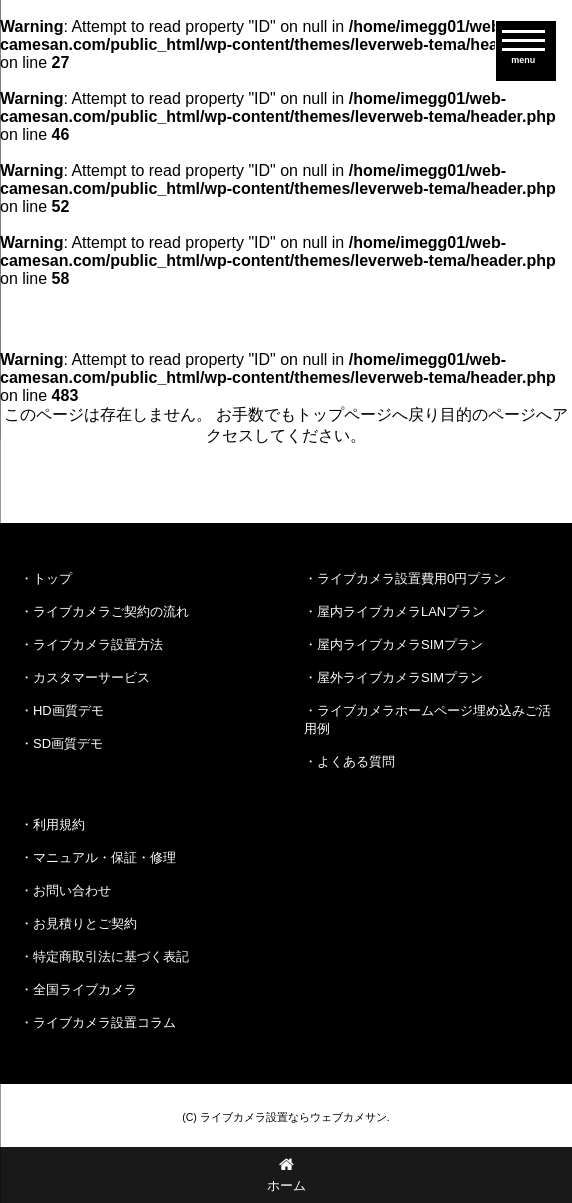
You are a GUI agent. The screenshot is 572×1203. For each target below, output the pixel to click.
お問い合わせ (72, 890)
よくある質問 (356, 761)
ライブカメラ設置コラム (104, 1022)
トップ (52, 578)
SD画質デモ (68, 743)
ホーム (286, 1174)
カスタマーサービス (91, 677)
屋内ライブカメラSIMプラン (400, 644)
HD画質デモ (68, 710)
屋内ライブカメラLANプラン (401, 611)
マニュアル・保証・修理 (104, 857)
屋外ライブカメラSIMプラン (400, 677)
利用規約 (59, 824)
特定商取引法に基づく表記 (111, 956)
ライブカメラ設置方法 (98, 644)
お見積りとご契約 (85, 923)
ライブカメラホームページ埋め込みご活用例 (427, 719)
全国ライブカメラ (85, 989)
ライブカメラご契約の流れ (111, 611)
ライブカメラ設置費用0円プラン (411, 578)
